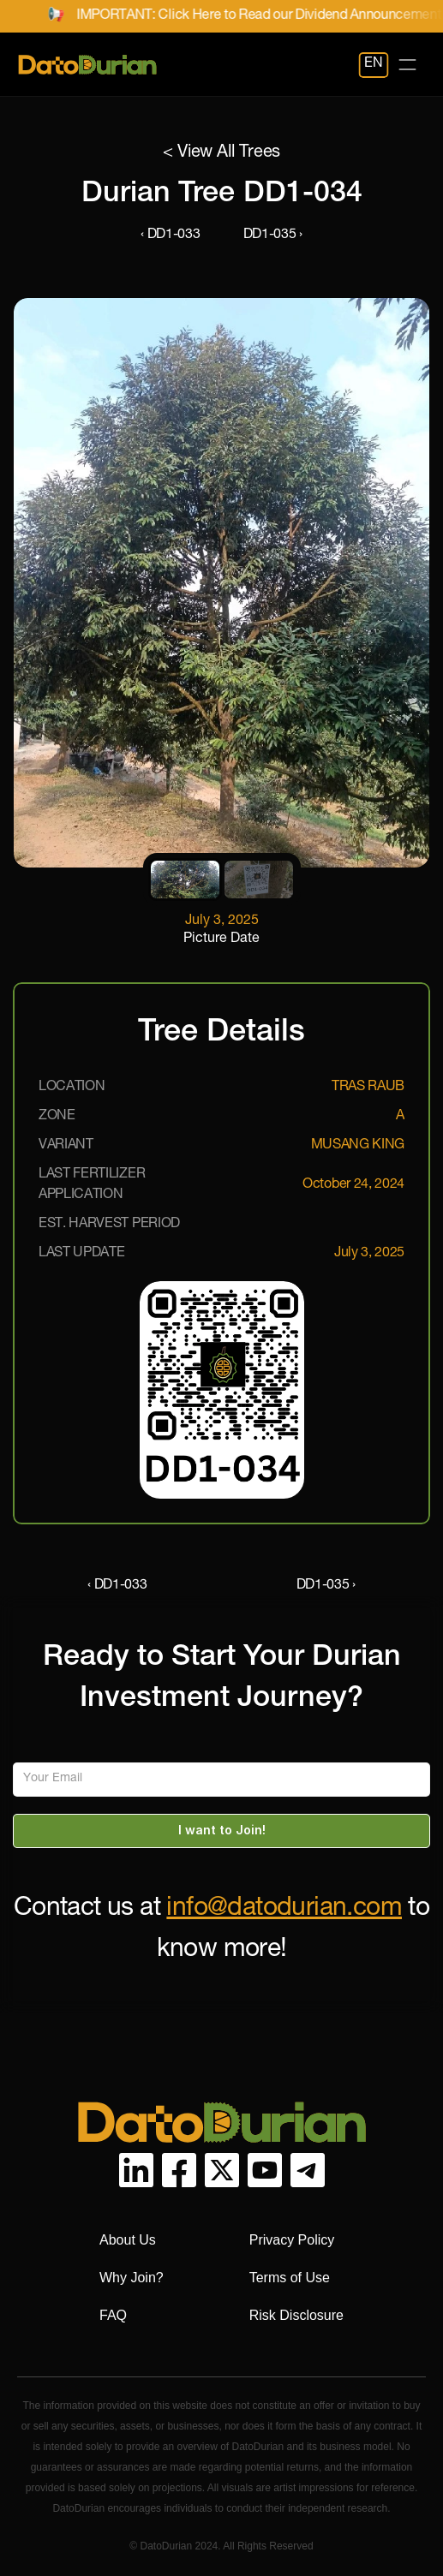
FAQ (113, 2315)
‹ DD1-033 (170, 235)
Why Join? (131, 2277)
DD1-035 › (272, 235)
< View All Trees (221, 153)
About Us (127, 2240)
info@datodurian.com (284, 1910)
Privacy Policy (292, 2240)
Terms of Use (289, 2277)
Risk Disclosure (296, 2315)
